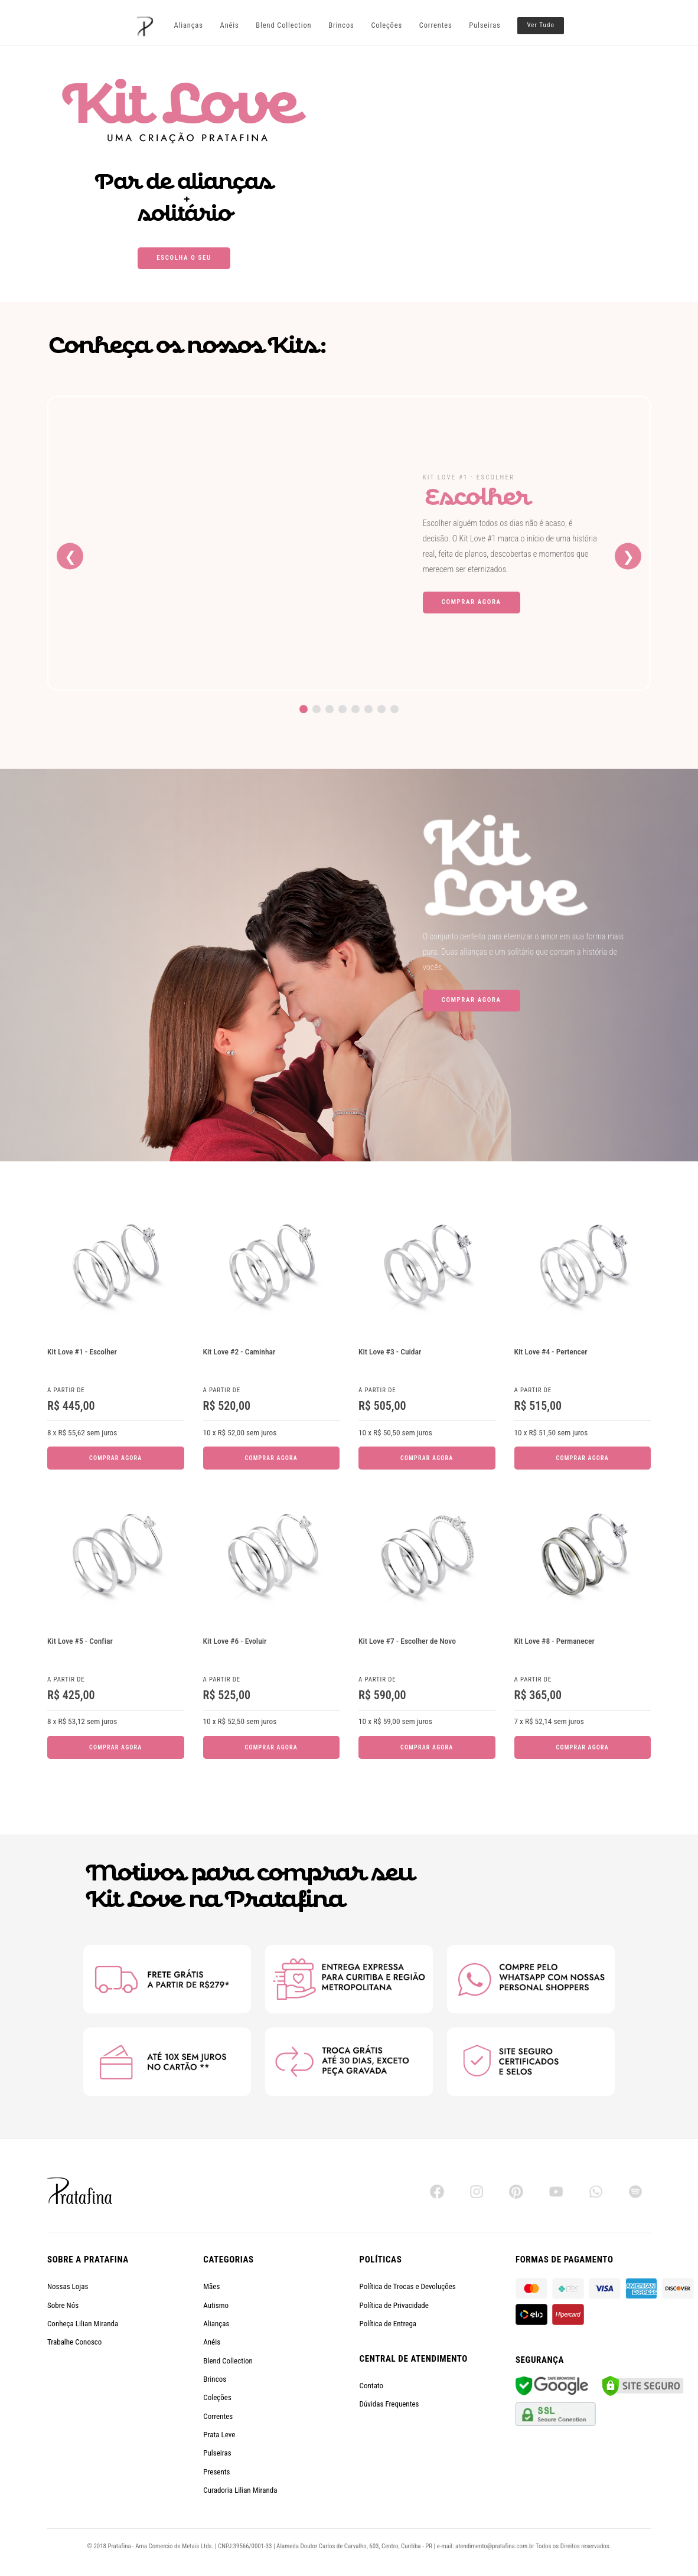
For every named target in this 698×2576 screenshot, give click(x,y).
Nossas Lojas (67, 2286)
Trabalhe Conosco (74, 2341)
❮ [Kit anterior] (70, 556)
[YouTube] (556, 2191)
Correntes (435, 25)
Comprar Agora (471, 602)
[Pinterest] (516, 2191)
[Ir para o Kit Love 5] (355, 709)
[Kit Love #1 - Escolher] (224, 542)
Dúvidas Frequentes (389, 2403)
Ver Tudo (541, 25)
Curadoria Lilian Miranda (240, 2490)
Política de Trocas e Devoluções (408, 2286)
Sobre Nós (63, 2305)
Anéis (229, 25)
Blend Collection (283, 25)
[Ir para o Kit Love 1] (303, 709)
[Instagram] (476, 2191)
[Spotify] (635, 2191)
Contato (372, 2385)
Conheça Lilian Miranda (82, 2323)
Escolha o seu (183, 258)
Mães (211, 2286)
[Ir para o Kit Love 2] (316, 709)
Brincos (341, 25)
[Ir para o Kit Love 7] (381, 709)
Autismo (216, 2305)
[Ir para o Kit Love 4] (342, 709)
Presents (216, 2471)
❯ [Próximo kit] (628, 556)
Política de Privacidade (394, 2305)
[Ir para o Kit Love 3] (329, 709)
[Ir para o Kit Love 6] (368, 709)
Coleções (386, 25)
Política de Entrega (388, 2323)
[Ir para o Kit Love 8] (394, 709)
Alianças (188, 25)
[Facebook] (437, 2191)
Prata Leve (219, 2434)
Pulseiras (484, 25)
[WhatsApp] (595, 2191)
